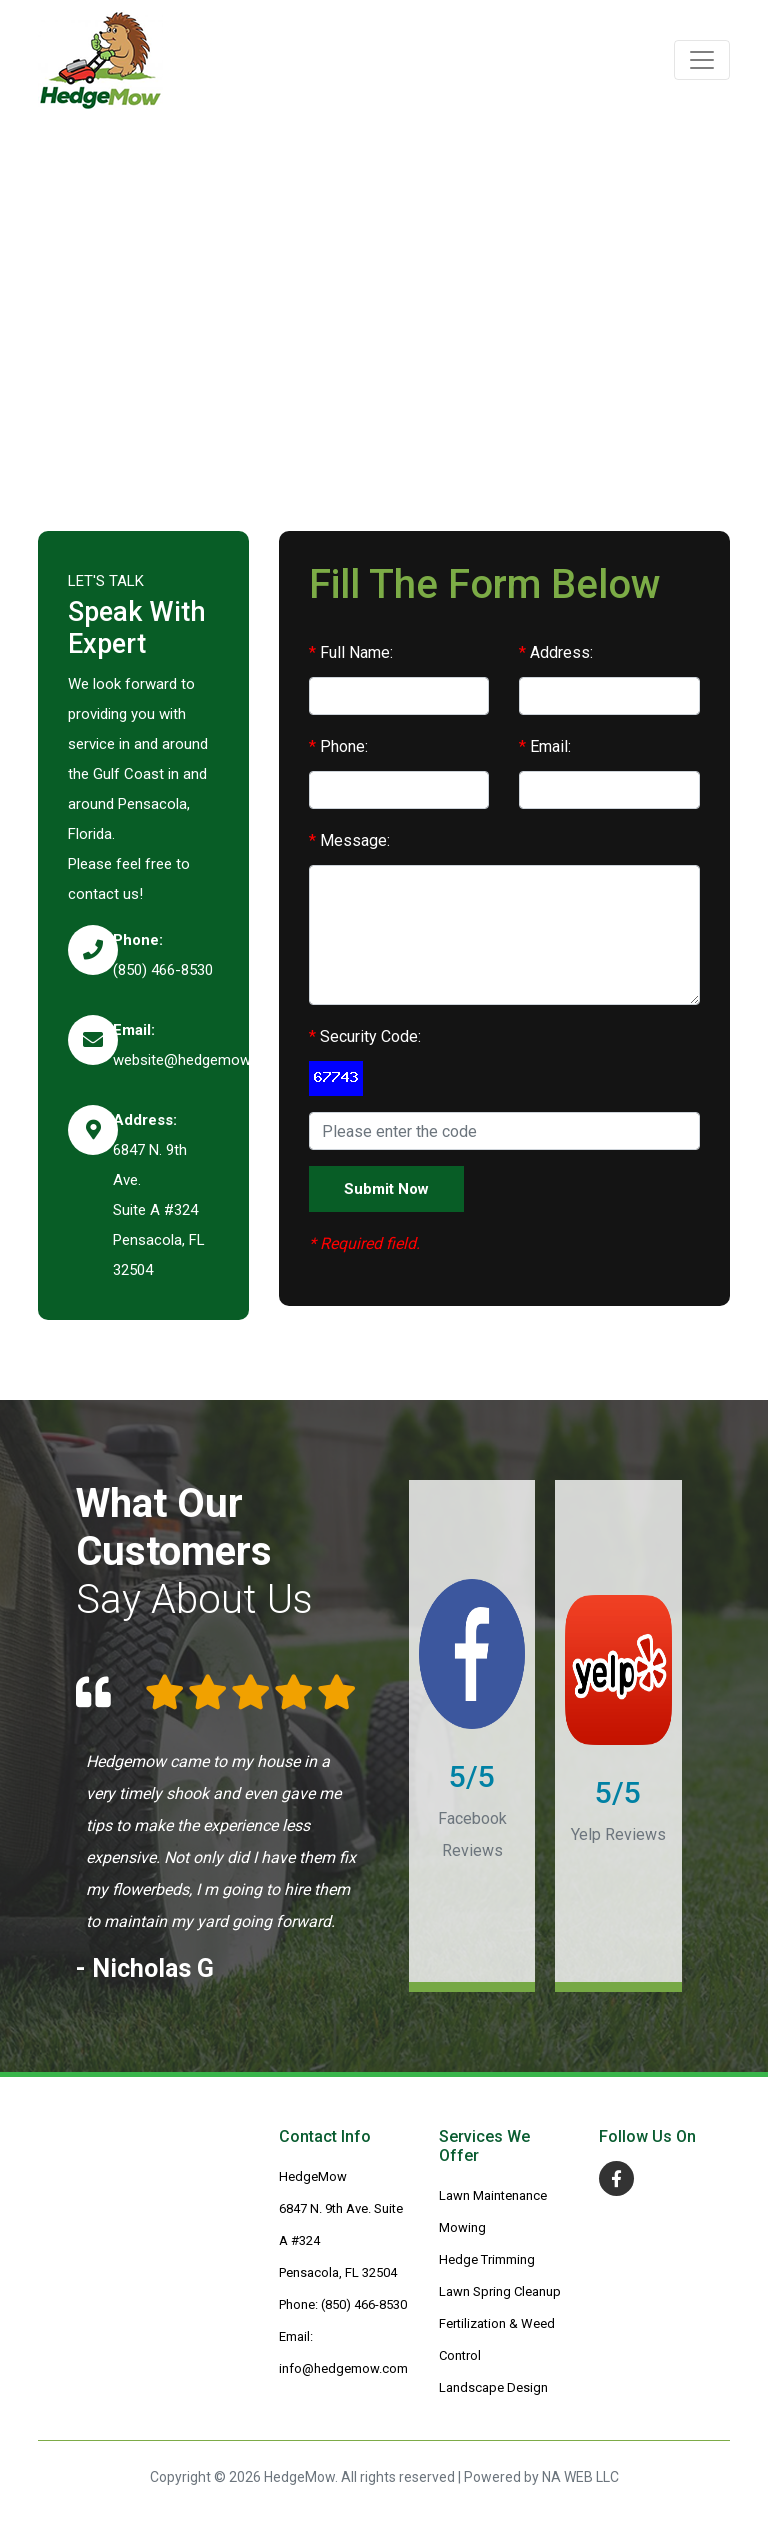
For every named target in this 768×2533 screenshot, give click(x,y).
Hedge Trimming (487, 2259)
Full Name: (351, 652)
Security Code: (365, 1036)
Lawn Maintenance (493, 2195)
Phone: (338, 746)
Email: (545, 746)
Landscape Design (493, 2387)
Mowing (462, 2227)
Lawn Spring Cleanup (500, 2291)
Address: (556, 652)
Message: (349, 840)
